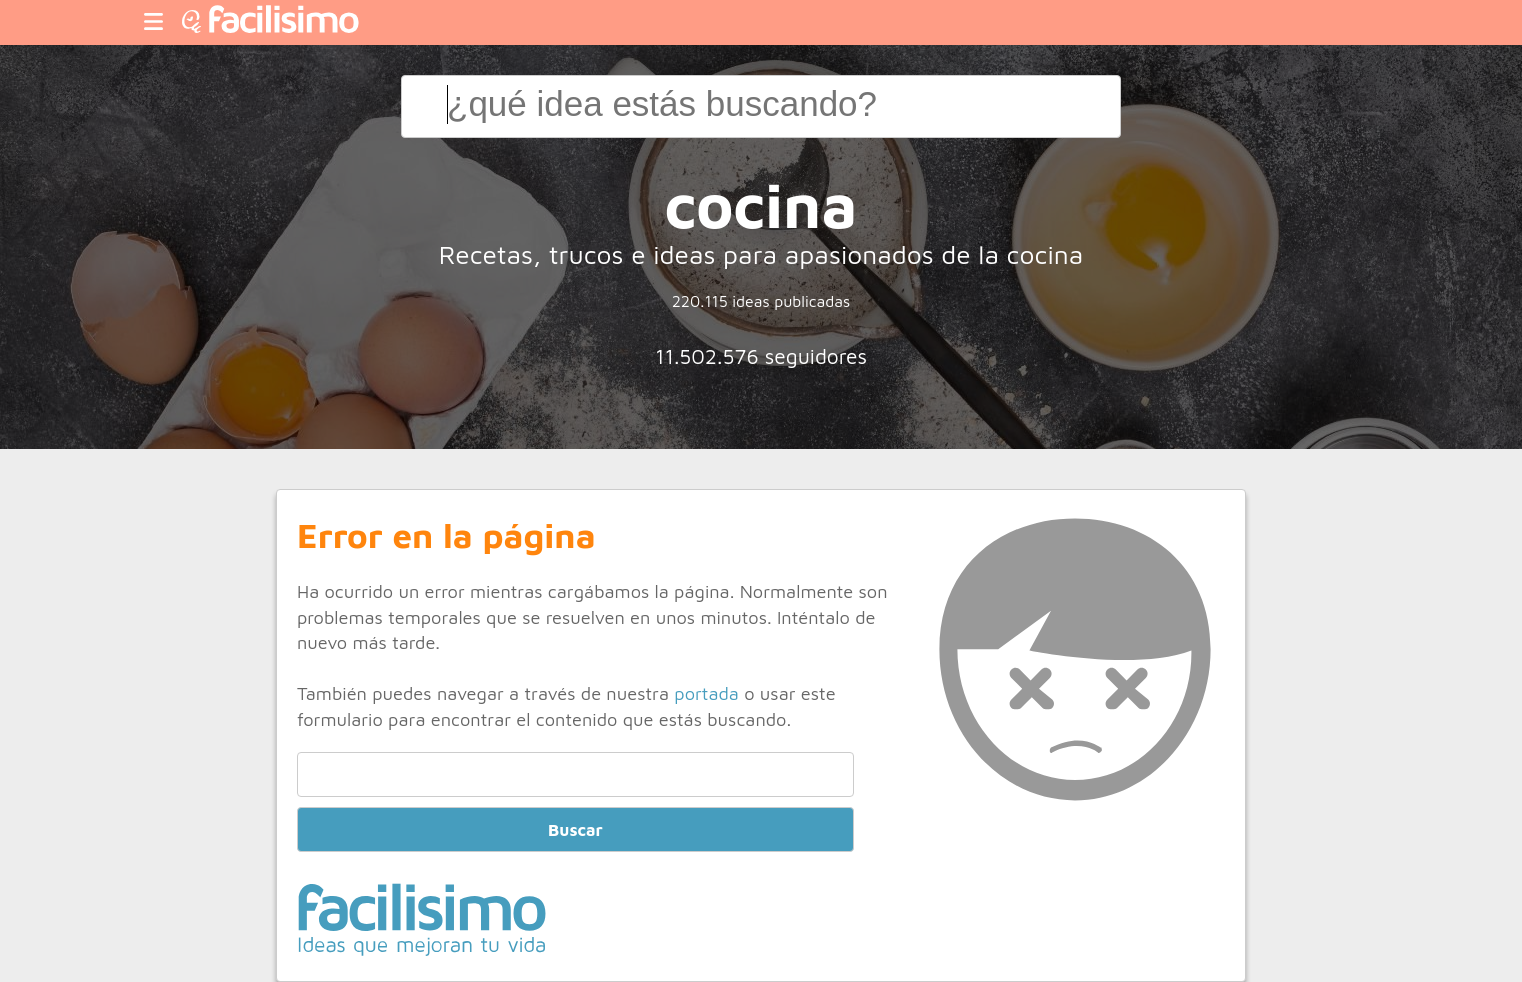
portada (706, 693)
